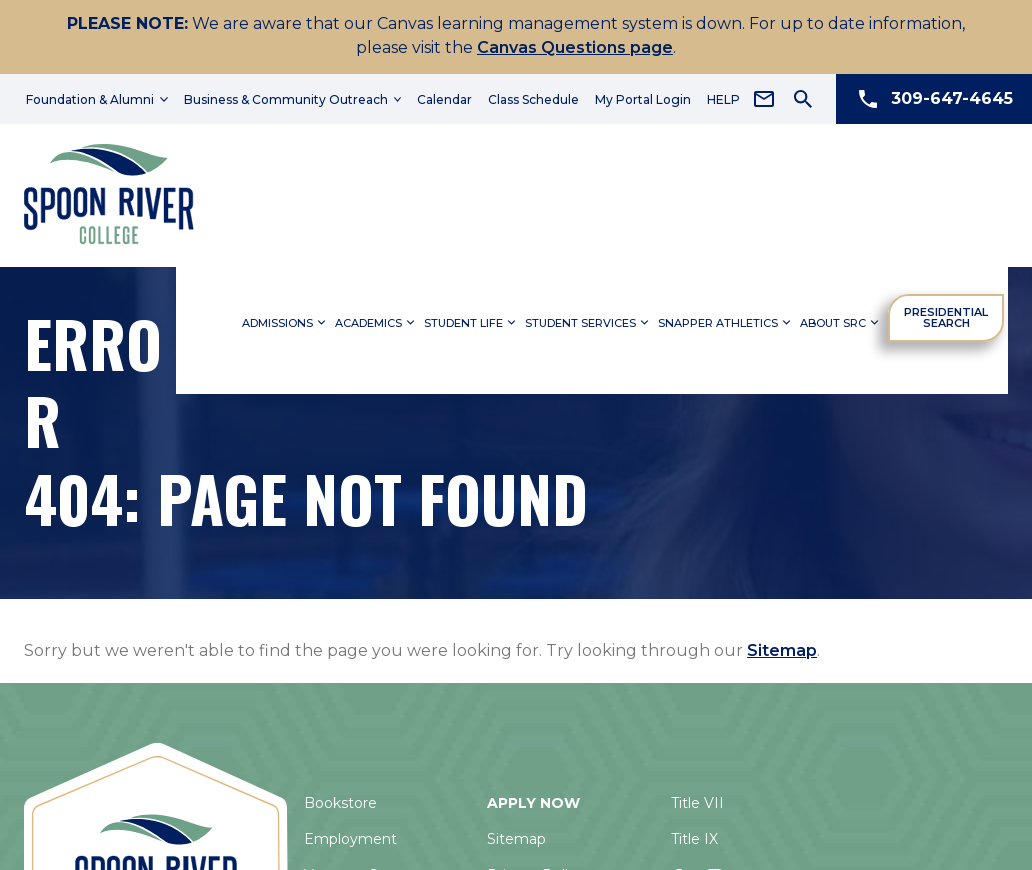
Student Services (588, 318)
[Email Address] (764, 99)
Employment (350, 839)
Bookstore (340, 803)
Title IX (694, 839)
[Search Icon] (803, 99)
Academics (376, 318)
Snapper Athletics (726, 318)
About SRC (841, 318)
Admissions (285, 318)
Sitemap (782, 650)
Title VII (697, 803)
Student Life (471, 318)
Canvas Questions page (575, 47)
